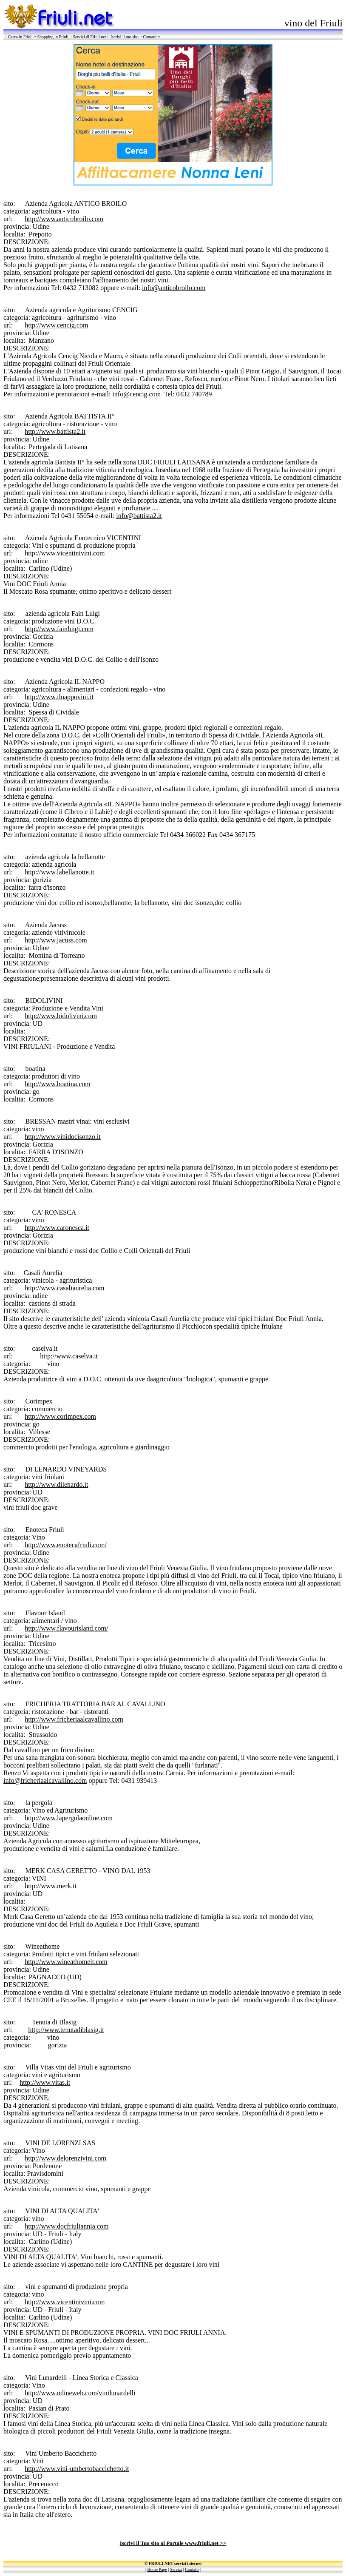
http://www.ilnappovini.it (59, 696)
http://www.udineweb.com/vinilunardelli (80, 2393)
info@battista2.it (139, 515)
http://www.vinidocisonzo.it (63, 1136)
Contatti (149, 36)
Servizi (176, 2569)
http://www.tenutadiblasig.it (66, 2029)
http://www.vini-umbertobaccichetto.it (77, 2468)
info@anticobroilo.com (173, 287)
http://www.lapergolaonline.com (69, 1818)
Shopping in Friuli (52, 36)
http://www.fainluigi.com (59, 628)
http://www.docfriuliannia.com (66, 2226)
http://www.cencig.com (56, 325)
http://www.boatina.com (58, 1083)
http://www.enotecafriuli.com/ (66, 1544)
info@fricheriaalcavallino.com (45, 1780)
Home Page (157, 2569)
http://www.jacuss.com (56, 940)
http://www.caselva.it (69, 1356)
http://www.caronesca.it (57, 1227)
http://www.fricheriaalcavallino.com (74, 1719)
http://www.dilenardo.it (56, 1484)
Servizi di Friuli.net (89, 36)
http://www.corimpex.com (60, 1416)
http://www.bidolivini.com (61, 1015)
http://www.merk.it (51, 1886)
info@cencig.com (136, 394)
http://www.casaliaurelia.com (64, 1288)
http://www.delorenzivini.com (65, 2158)
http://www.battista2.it (55, 431)
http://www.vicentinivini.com (65, 553)
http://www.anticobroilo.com (64, 218)
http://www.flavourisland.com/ (66, 1628)
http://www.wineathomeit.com (66, 1961)
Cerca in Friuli (20, 36)
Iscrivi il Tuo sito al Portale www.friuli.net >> (173, 2543)
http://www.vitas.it (45, 2082)
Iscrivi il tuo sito (125, 36)
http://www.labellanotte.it (59, 872)
